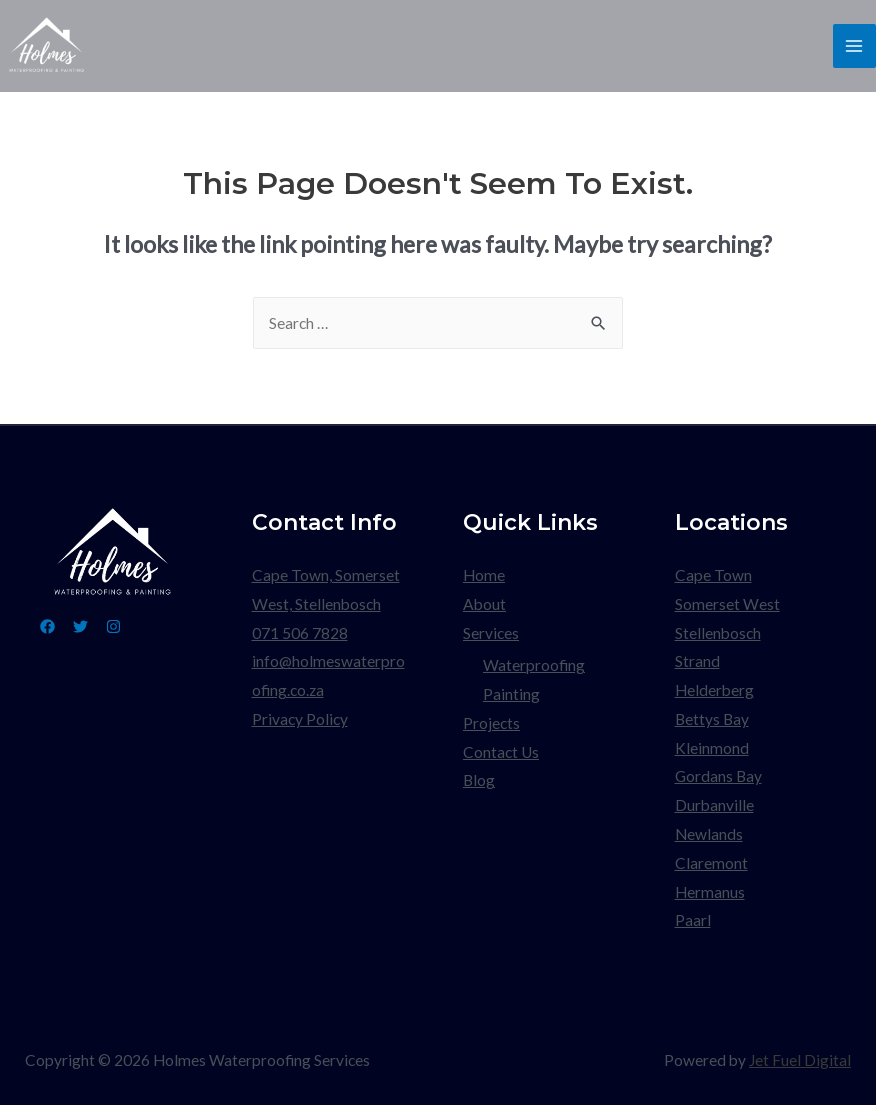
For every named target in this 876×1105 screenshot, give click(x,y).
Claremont (711, 863)
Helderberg (714, 690)
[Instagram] (113, 626)
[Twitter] (80, 626)
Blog (479, 780)
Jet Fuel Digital (800, 1060)
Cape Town (713, 575)
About (484, 604)
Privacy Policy (300, 719)
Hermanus (710, 892)
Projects (491, 723)
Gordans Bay (718, 776)
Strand (697, 661)
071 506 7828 (300, 633)
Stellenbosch (718, 633)
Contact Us (501, 752)
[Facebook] (47, 626)
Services (491, 633)
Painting (511, 694)
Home (484, 575)
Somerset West (727, 604)
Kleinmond (712, 748)
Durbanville (714, 805)
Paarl (693, 920)
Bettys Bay (712, 719)
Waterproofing (534, 665)
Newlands (709, 834)
